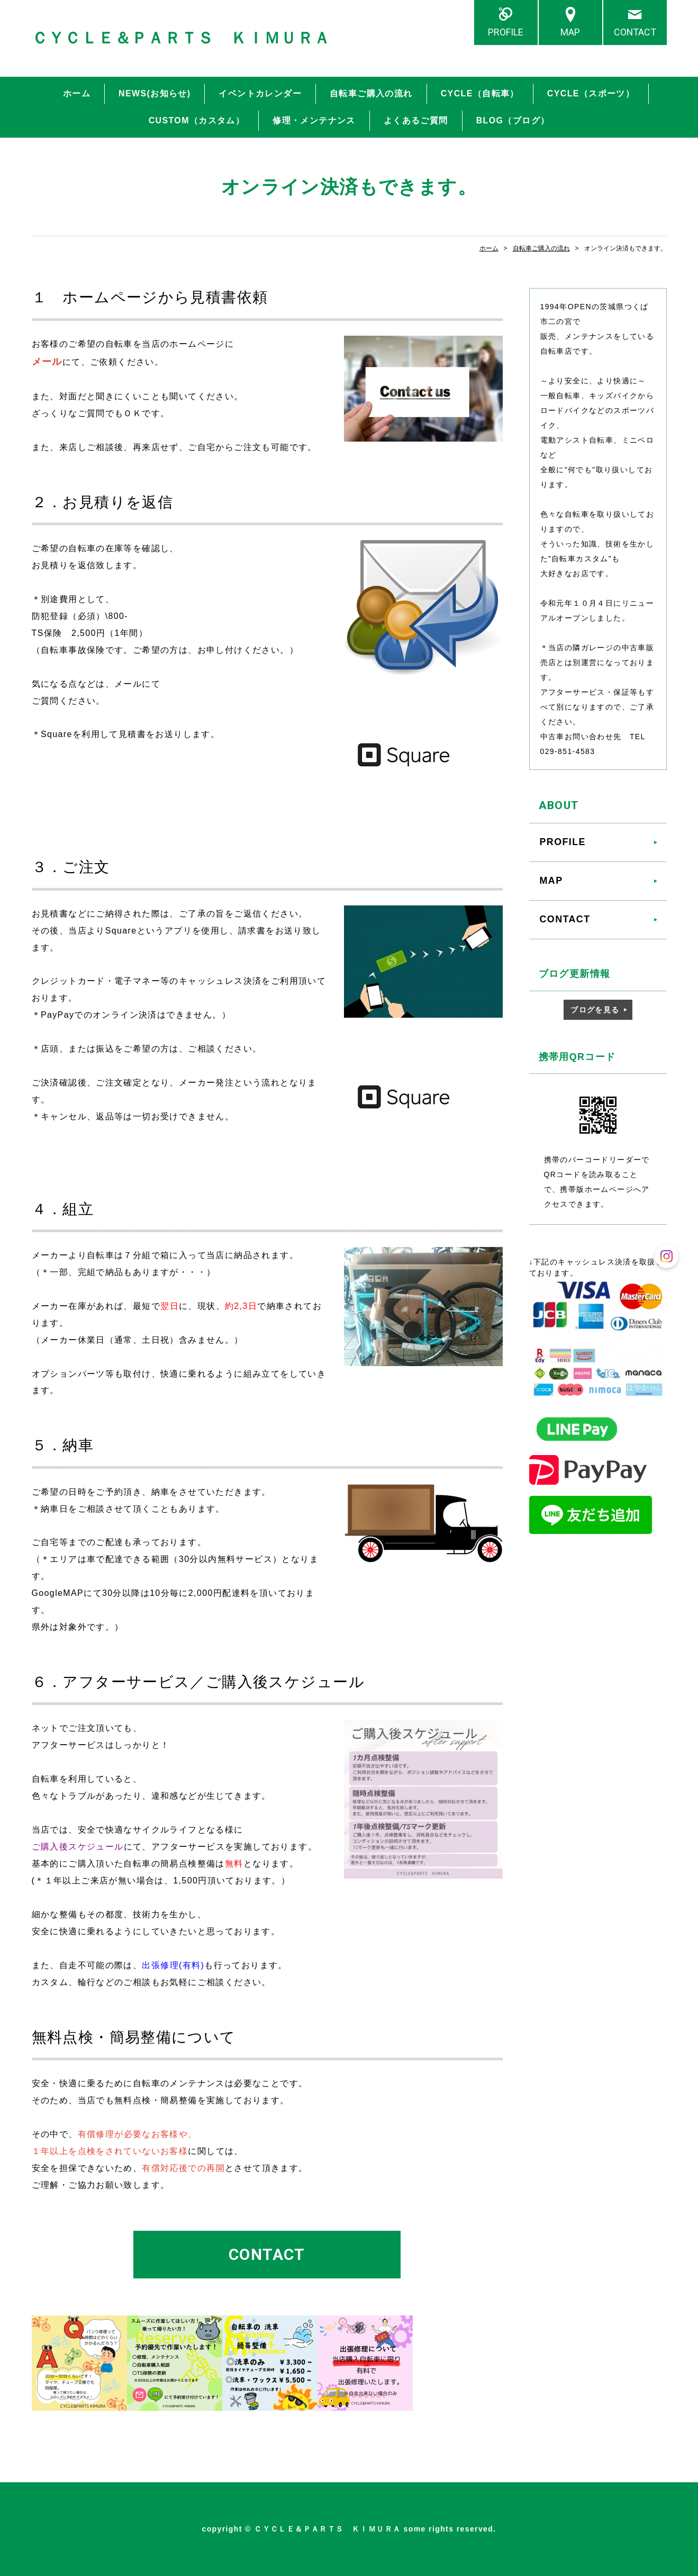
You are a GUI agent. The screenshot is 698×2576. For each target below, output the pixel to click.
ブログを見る (594, 1010)
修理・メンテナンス (314, 120)
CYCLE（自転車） (480, 93)
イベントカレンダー (260, 93)
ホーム (76, 93)
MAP (570, 32)
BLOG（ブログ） (513, 120)
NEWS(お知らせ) (155, 93)
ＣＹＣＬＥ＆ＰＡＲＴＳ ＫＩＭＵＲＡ (181, 38)
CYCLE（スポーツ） (590, 93)
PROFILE (505, 32)
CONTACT (635, 32)
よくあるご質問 (416, 120)
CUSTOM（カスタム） (197, 120)
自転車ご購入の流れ (371, 93)
